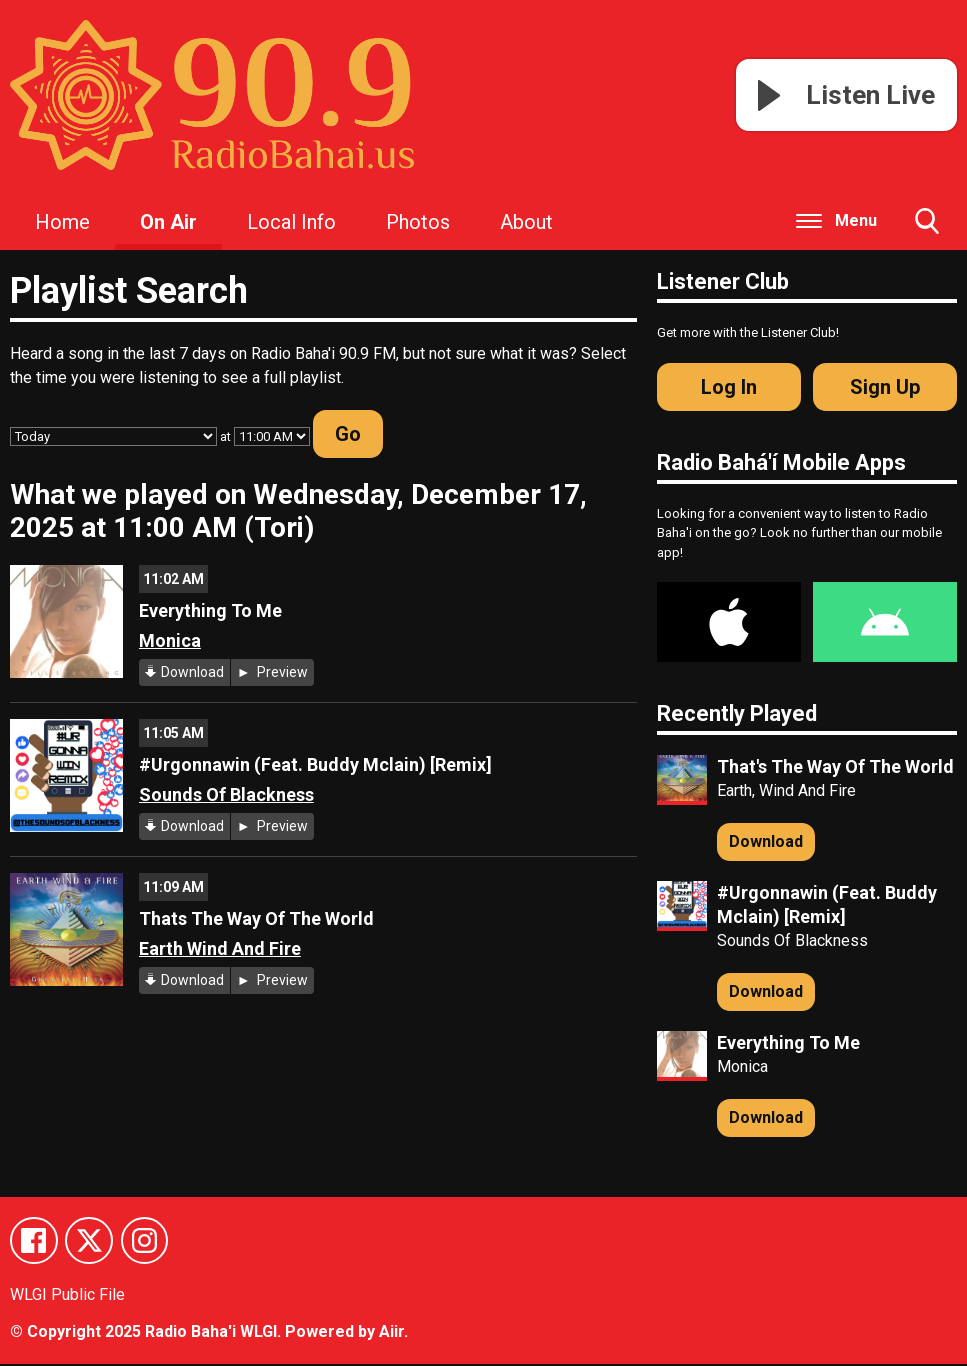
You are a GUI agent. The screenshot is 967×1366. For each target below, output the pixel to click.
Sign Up (885, 387)
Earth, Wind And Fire (786, 790)
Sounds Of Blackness (226, 794)
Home (62, 222)
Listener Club (723, 281)
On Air (168, 222)
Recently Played (737, 713)
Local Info (291, 222)
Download (192, 672)
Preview (281, 672)
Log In (729, 387)
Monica (170, 640)
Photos (418, 222)
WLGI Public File (67, 1295)
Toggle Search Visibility (927, 229)
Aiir (391, 1333)
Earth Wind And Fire (220, 948)
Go (348, 434)
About (526, 222)
